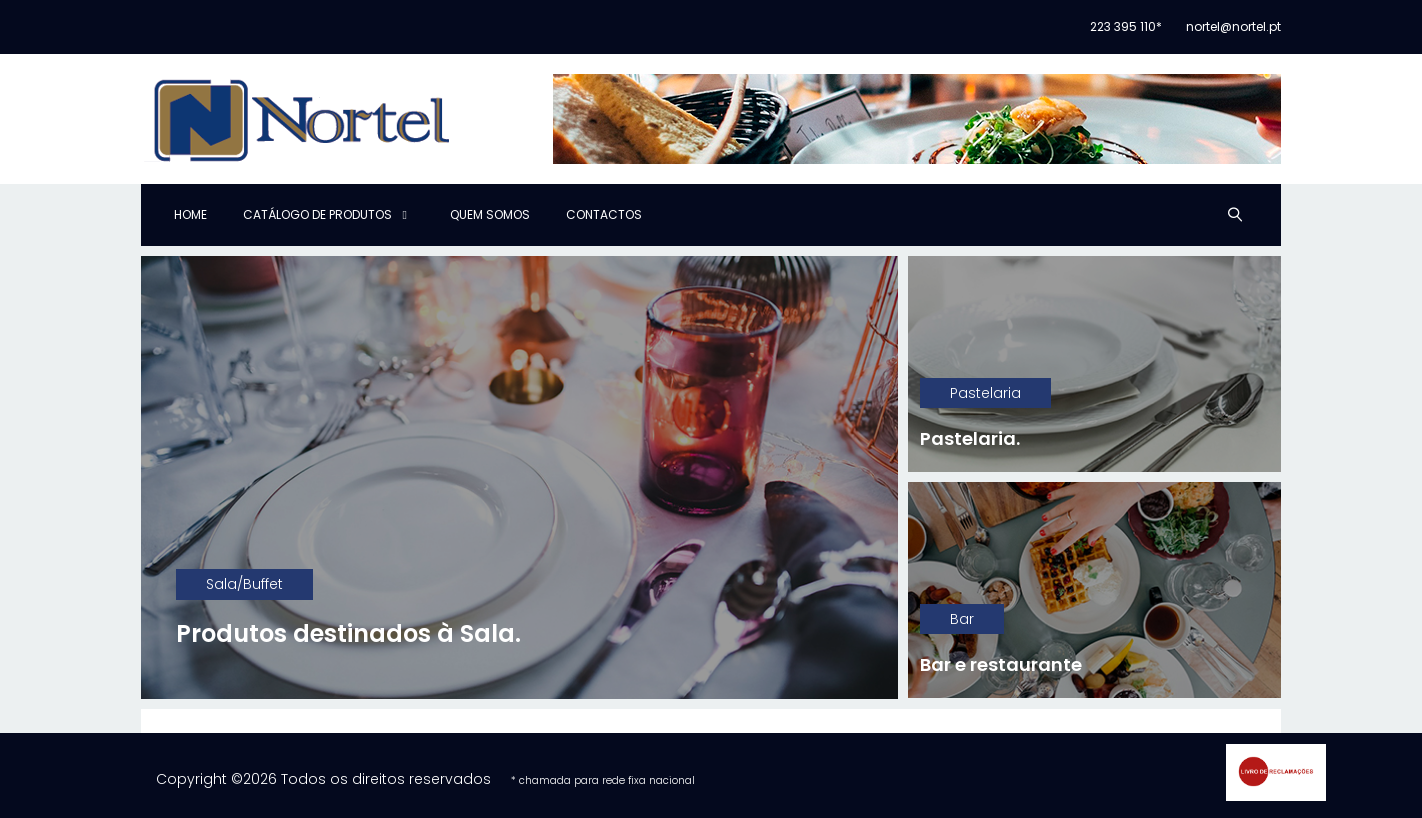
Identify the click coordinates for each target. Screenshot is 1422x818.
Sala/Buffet (244, 584)
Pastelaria (985, 393)
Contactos (604, 214)
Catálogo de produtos (317, 214)
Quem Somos (490, 214)
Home (190, 214)
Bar (962, 619)
